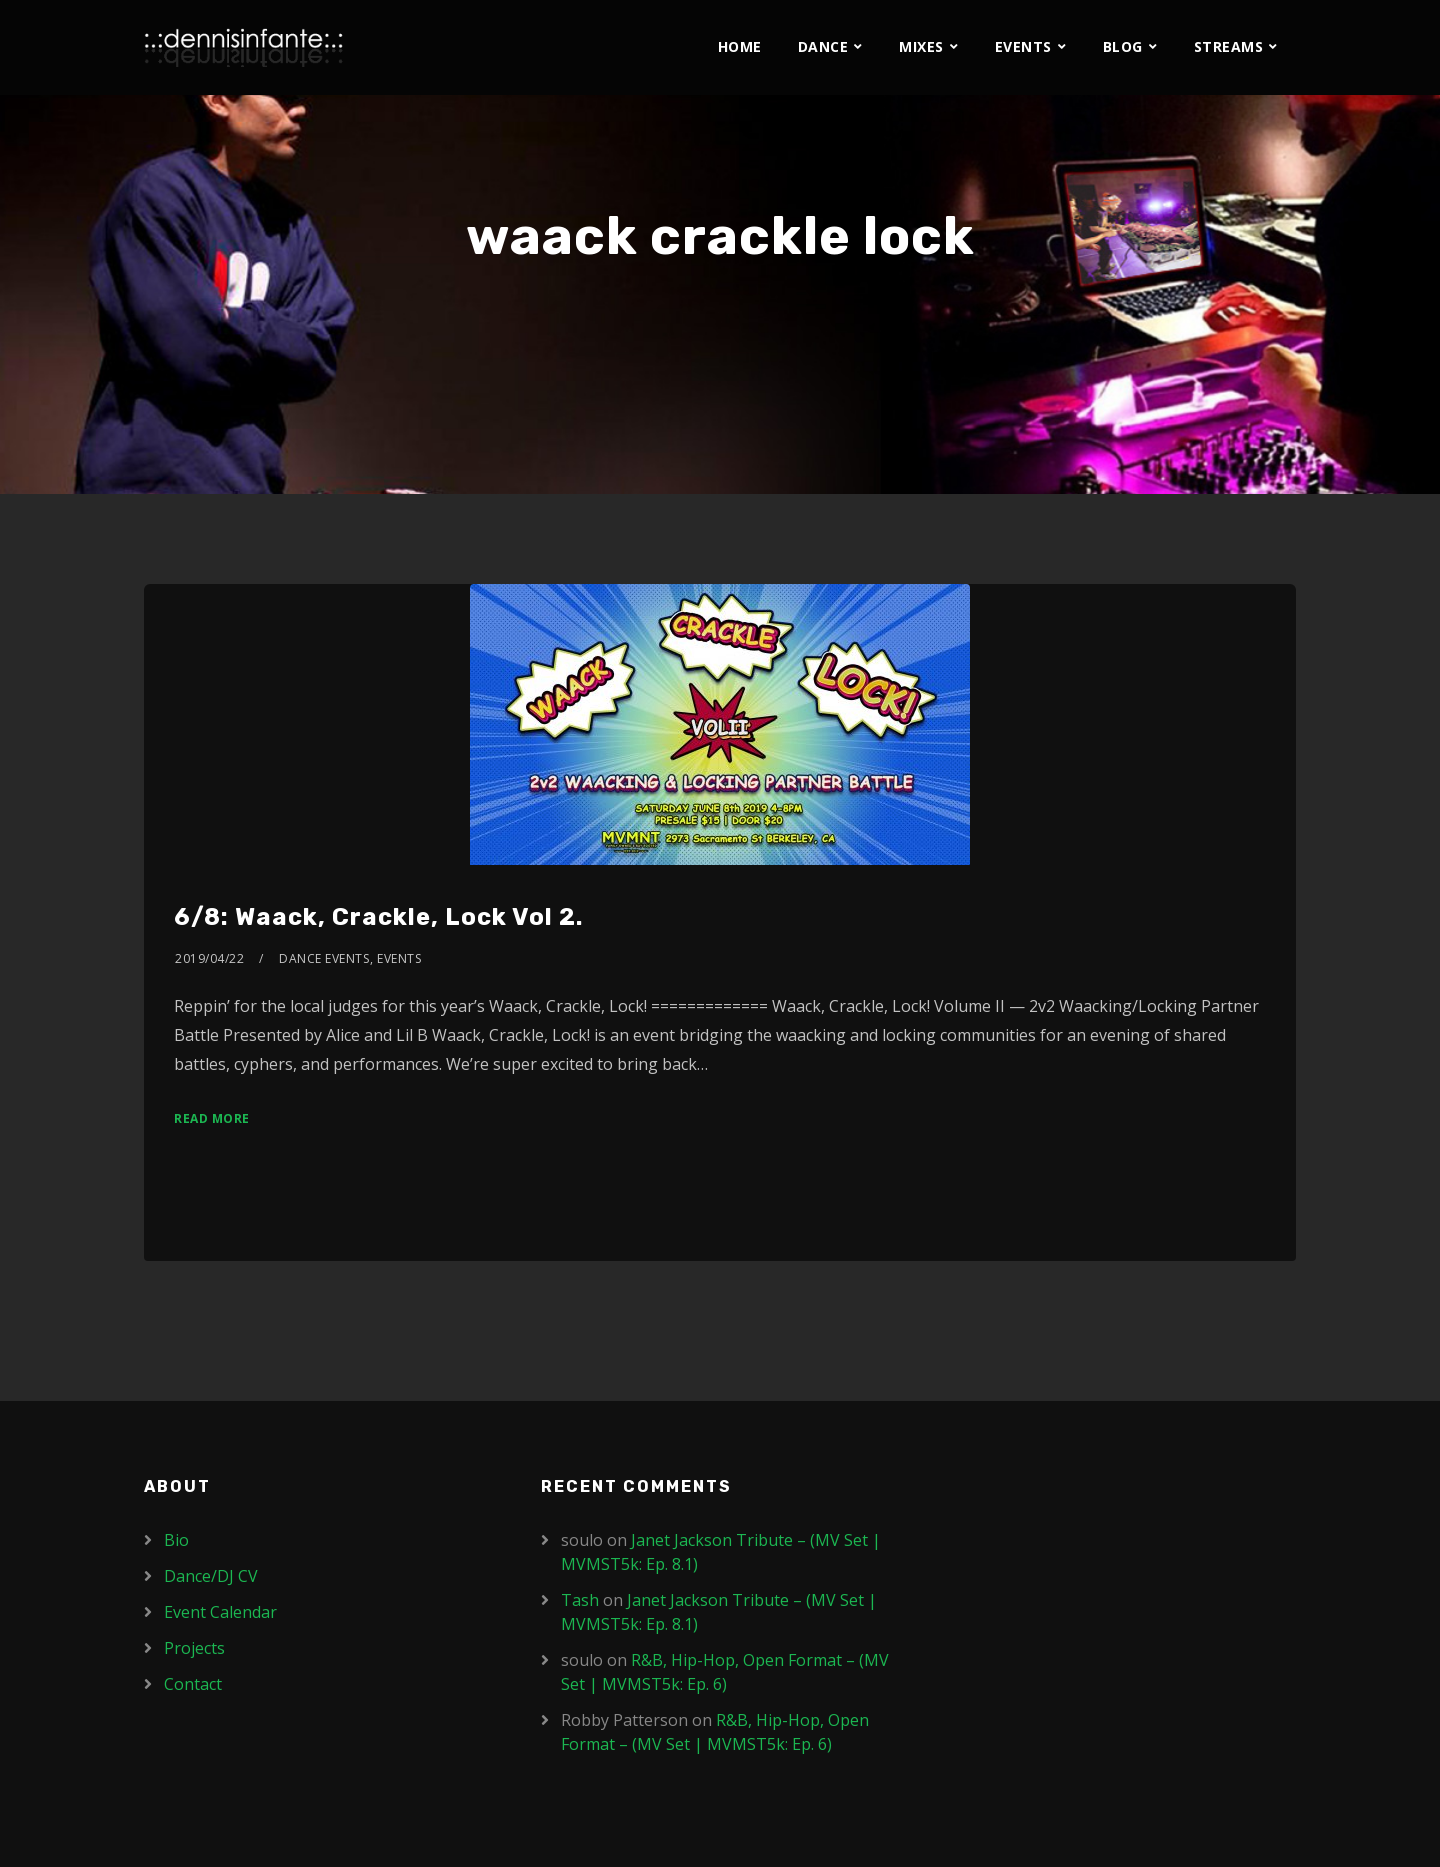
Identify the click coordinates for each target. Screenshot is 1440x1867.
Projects (194, 1648)
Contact (193, 1684)
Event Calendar (220, 1612)
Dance (823, 46)
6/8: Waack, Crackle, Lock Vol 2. (378, 917)
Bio (176, 1540)
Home (740, 46)
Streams (1229, 46)
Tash (580, 1600)
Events (1023, 46)
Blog (1123, 46)
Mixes (921, 46)
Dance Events (324, 958)
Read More (212, 1118)
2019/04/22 (209, 958)
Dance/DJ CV (211, 1576)
